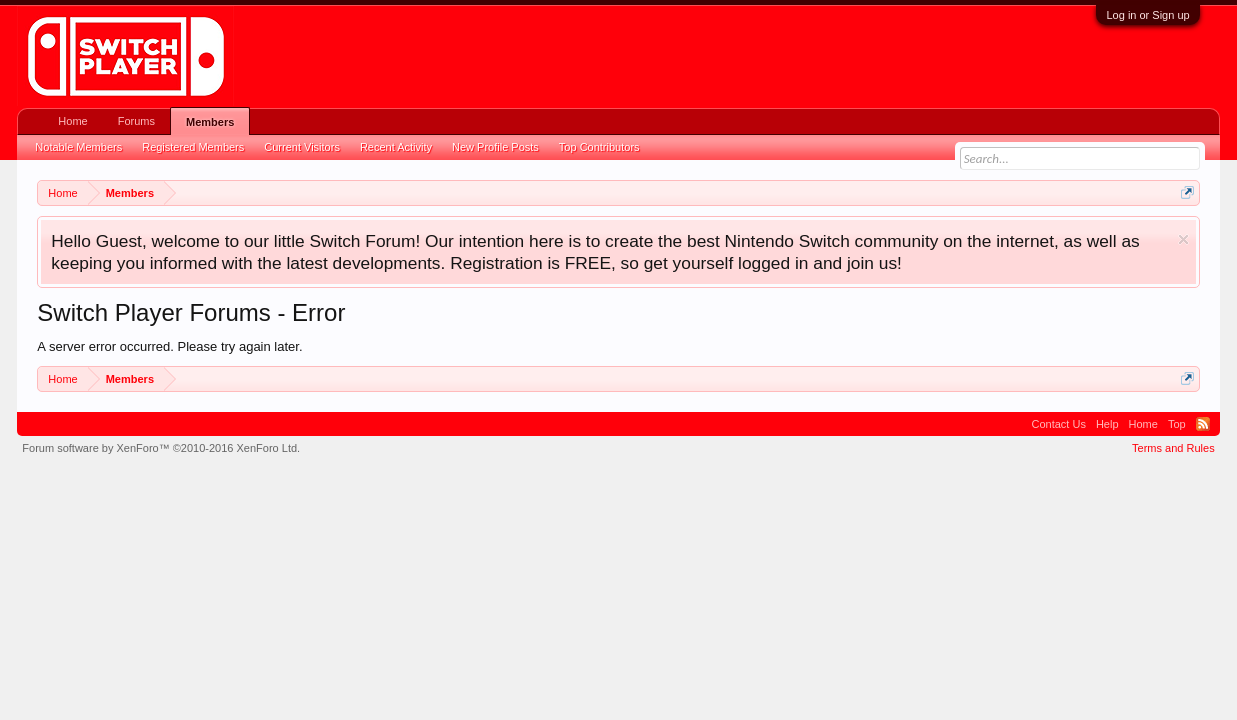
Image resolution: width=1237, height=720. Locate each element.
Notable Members (78, 147)
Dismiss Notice (1183, 239)
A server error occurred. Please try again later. (169, 346)
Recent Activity (396, 147)
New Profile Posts (495, 147)
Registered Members (193, 147)
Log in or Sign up (1147, 15)
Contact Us (1059, 424)
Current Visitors (302, 147)
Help (1107, 424)
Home (72, 121)
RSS (1203, 424)
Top (1177, 424)
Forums (136, 121)
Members (210, 122)
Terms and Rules (1173, 448)
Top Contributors (599, 147)
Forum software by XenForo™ (161, 448)
